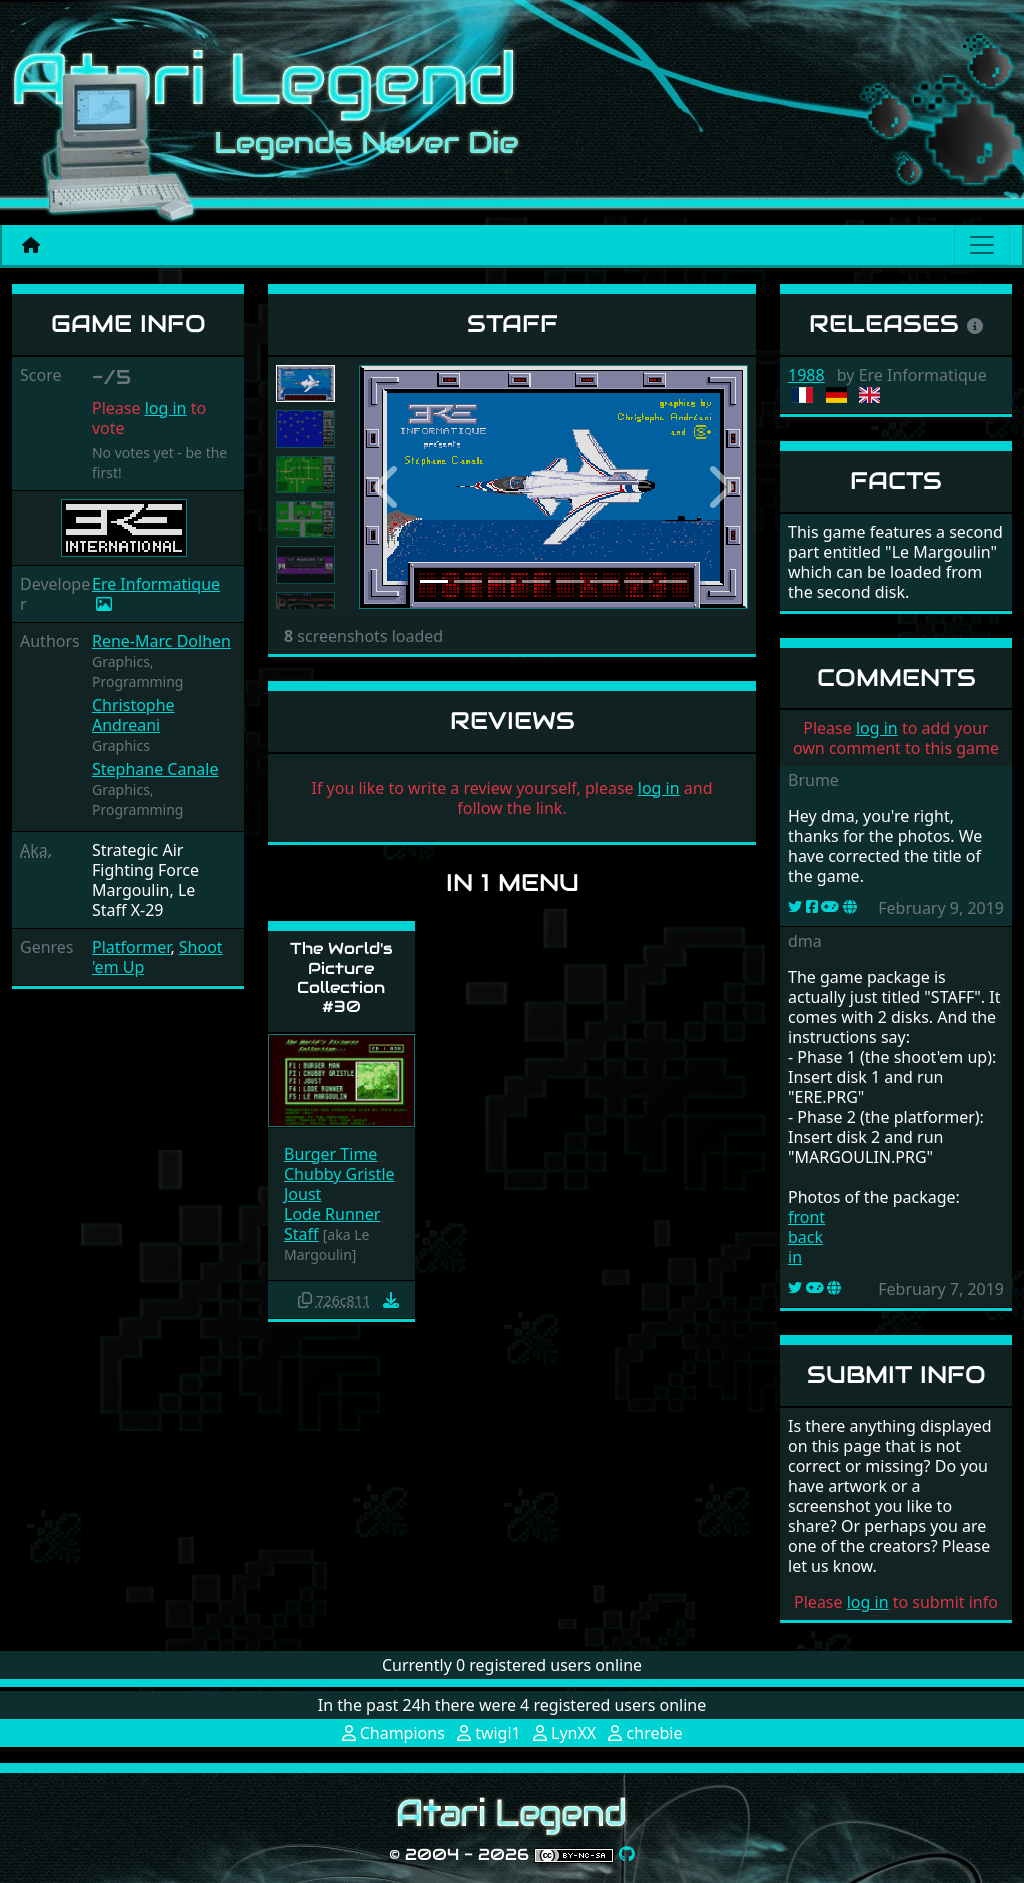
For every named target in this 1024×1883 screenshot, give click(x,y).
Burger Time (330, 1154)
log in (166, 408)
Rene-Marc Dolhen (161, 641)
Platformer (131, 947)
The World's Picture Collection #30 (341, 977)
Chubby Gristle (339, 1174)
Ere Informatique (156, 584)
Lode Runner (332, 1214)
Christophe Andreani (133, 715)
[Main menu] (982, 245)
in (795, 1257)
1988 (806, 375)
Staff (301, 1234)
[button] (388, 487)
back (805, 1237)
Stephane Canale (155, 769)
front (806, 1217)
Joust (302, 1194)
